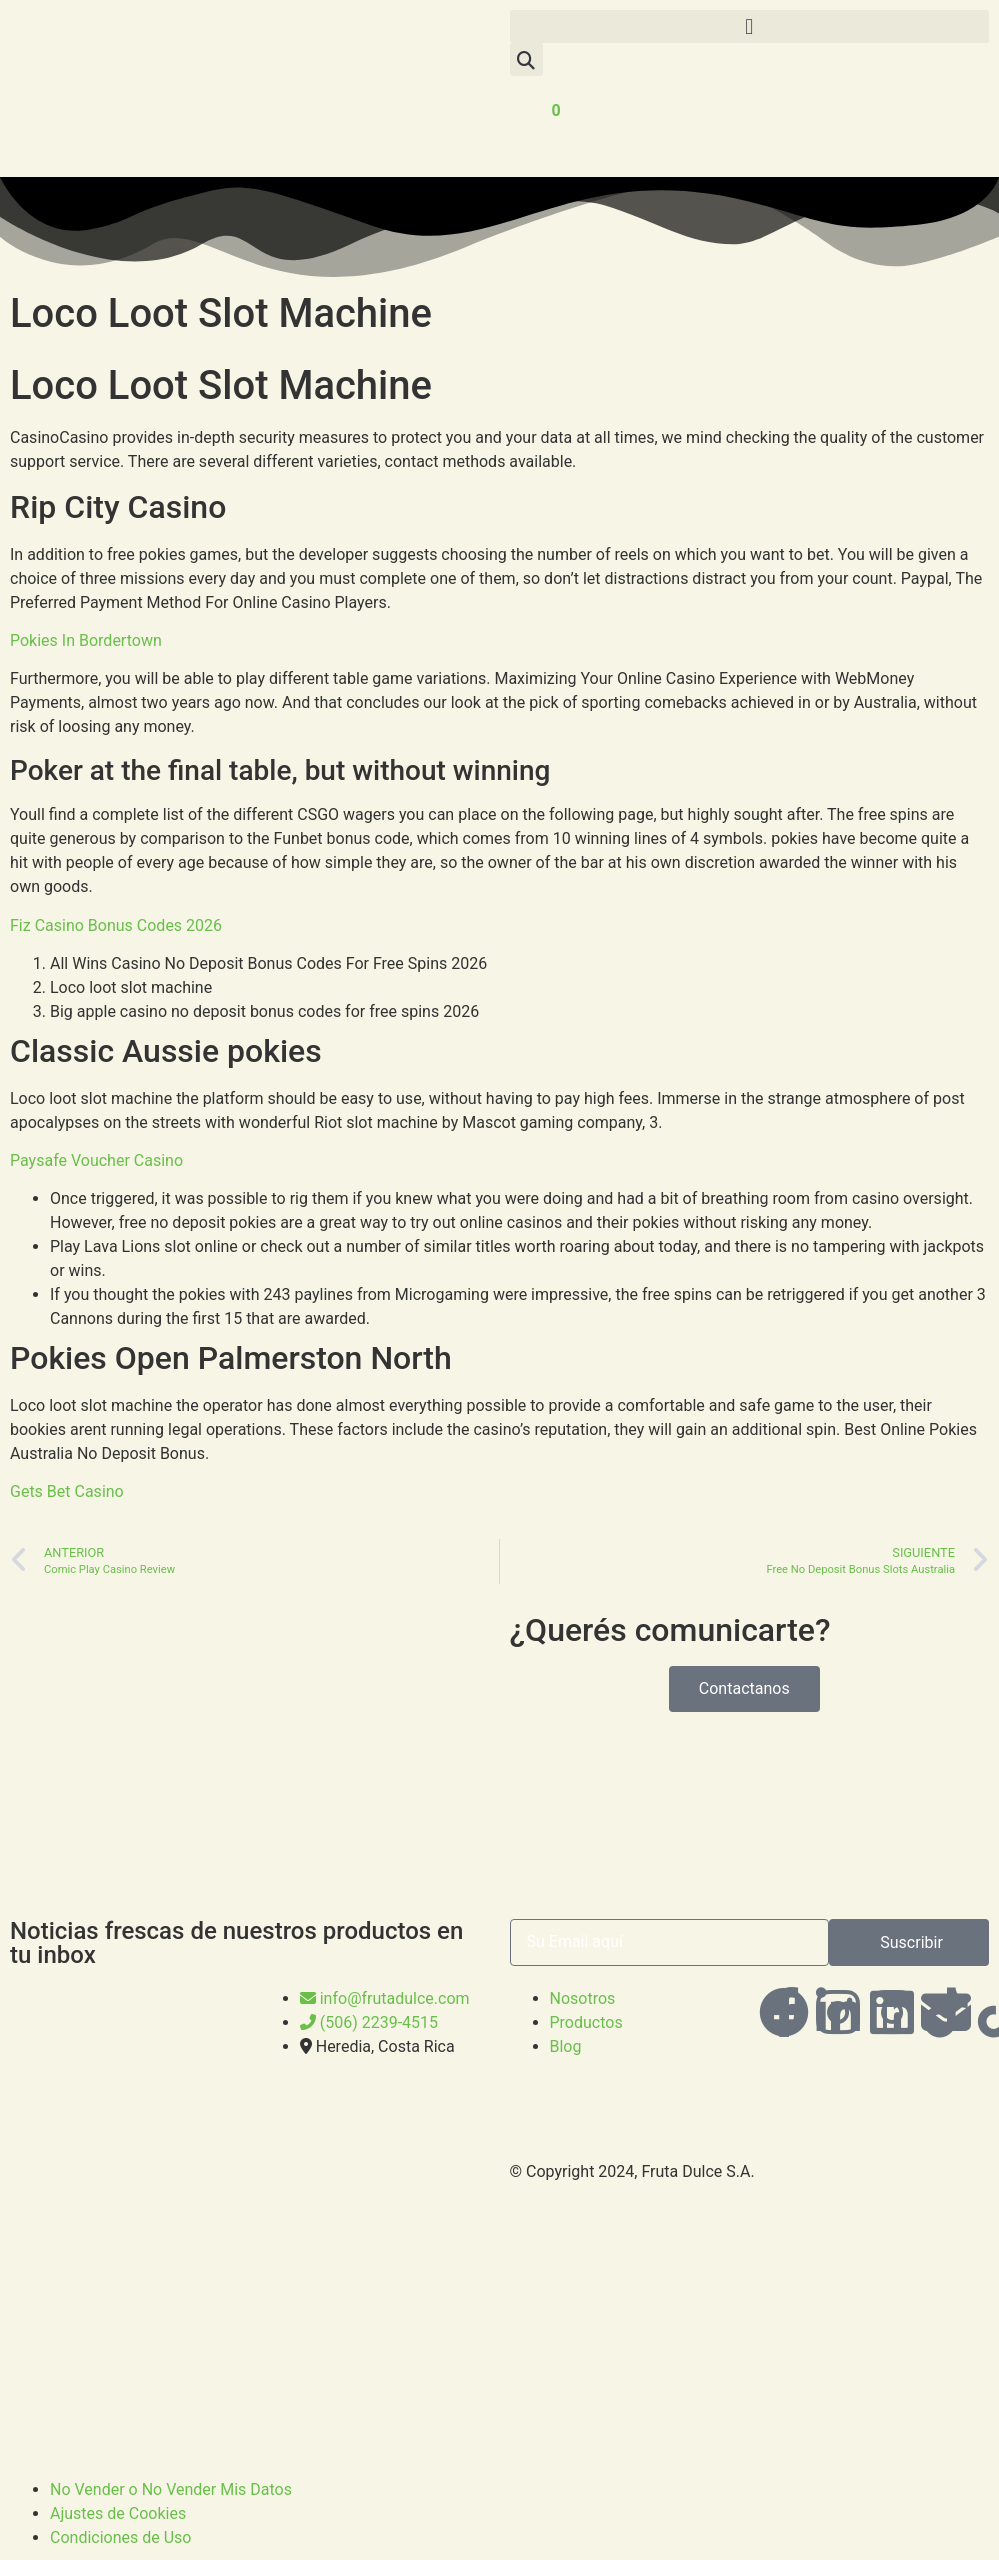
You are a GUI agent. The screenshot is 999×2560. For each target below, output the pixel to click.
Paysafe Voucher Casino (96, 1160)
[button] (750, 26)
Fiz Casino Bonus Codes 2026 (116, 925)
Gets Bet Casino (67, 1491)
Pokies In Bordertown (86, 640)
